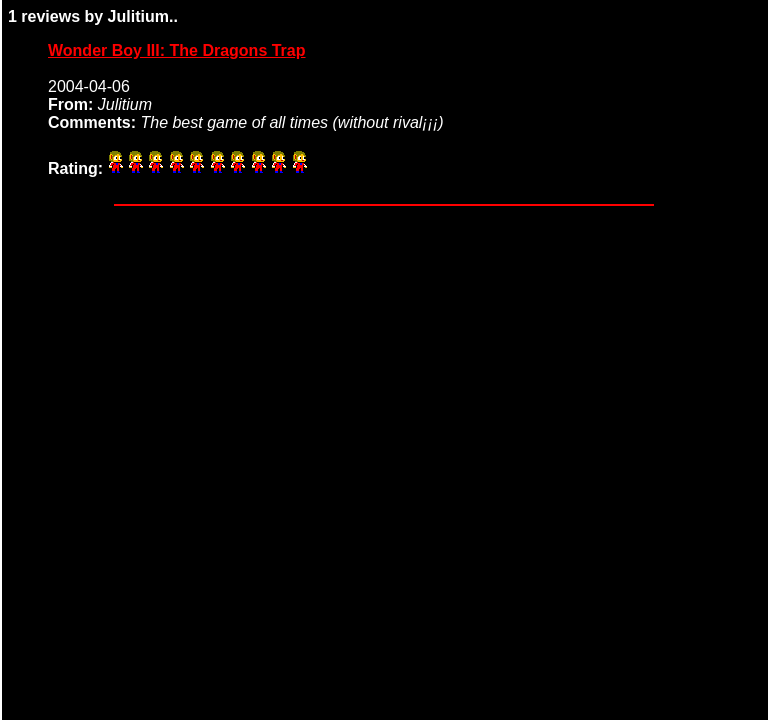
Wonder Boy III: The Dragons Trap (177, 50)
